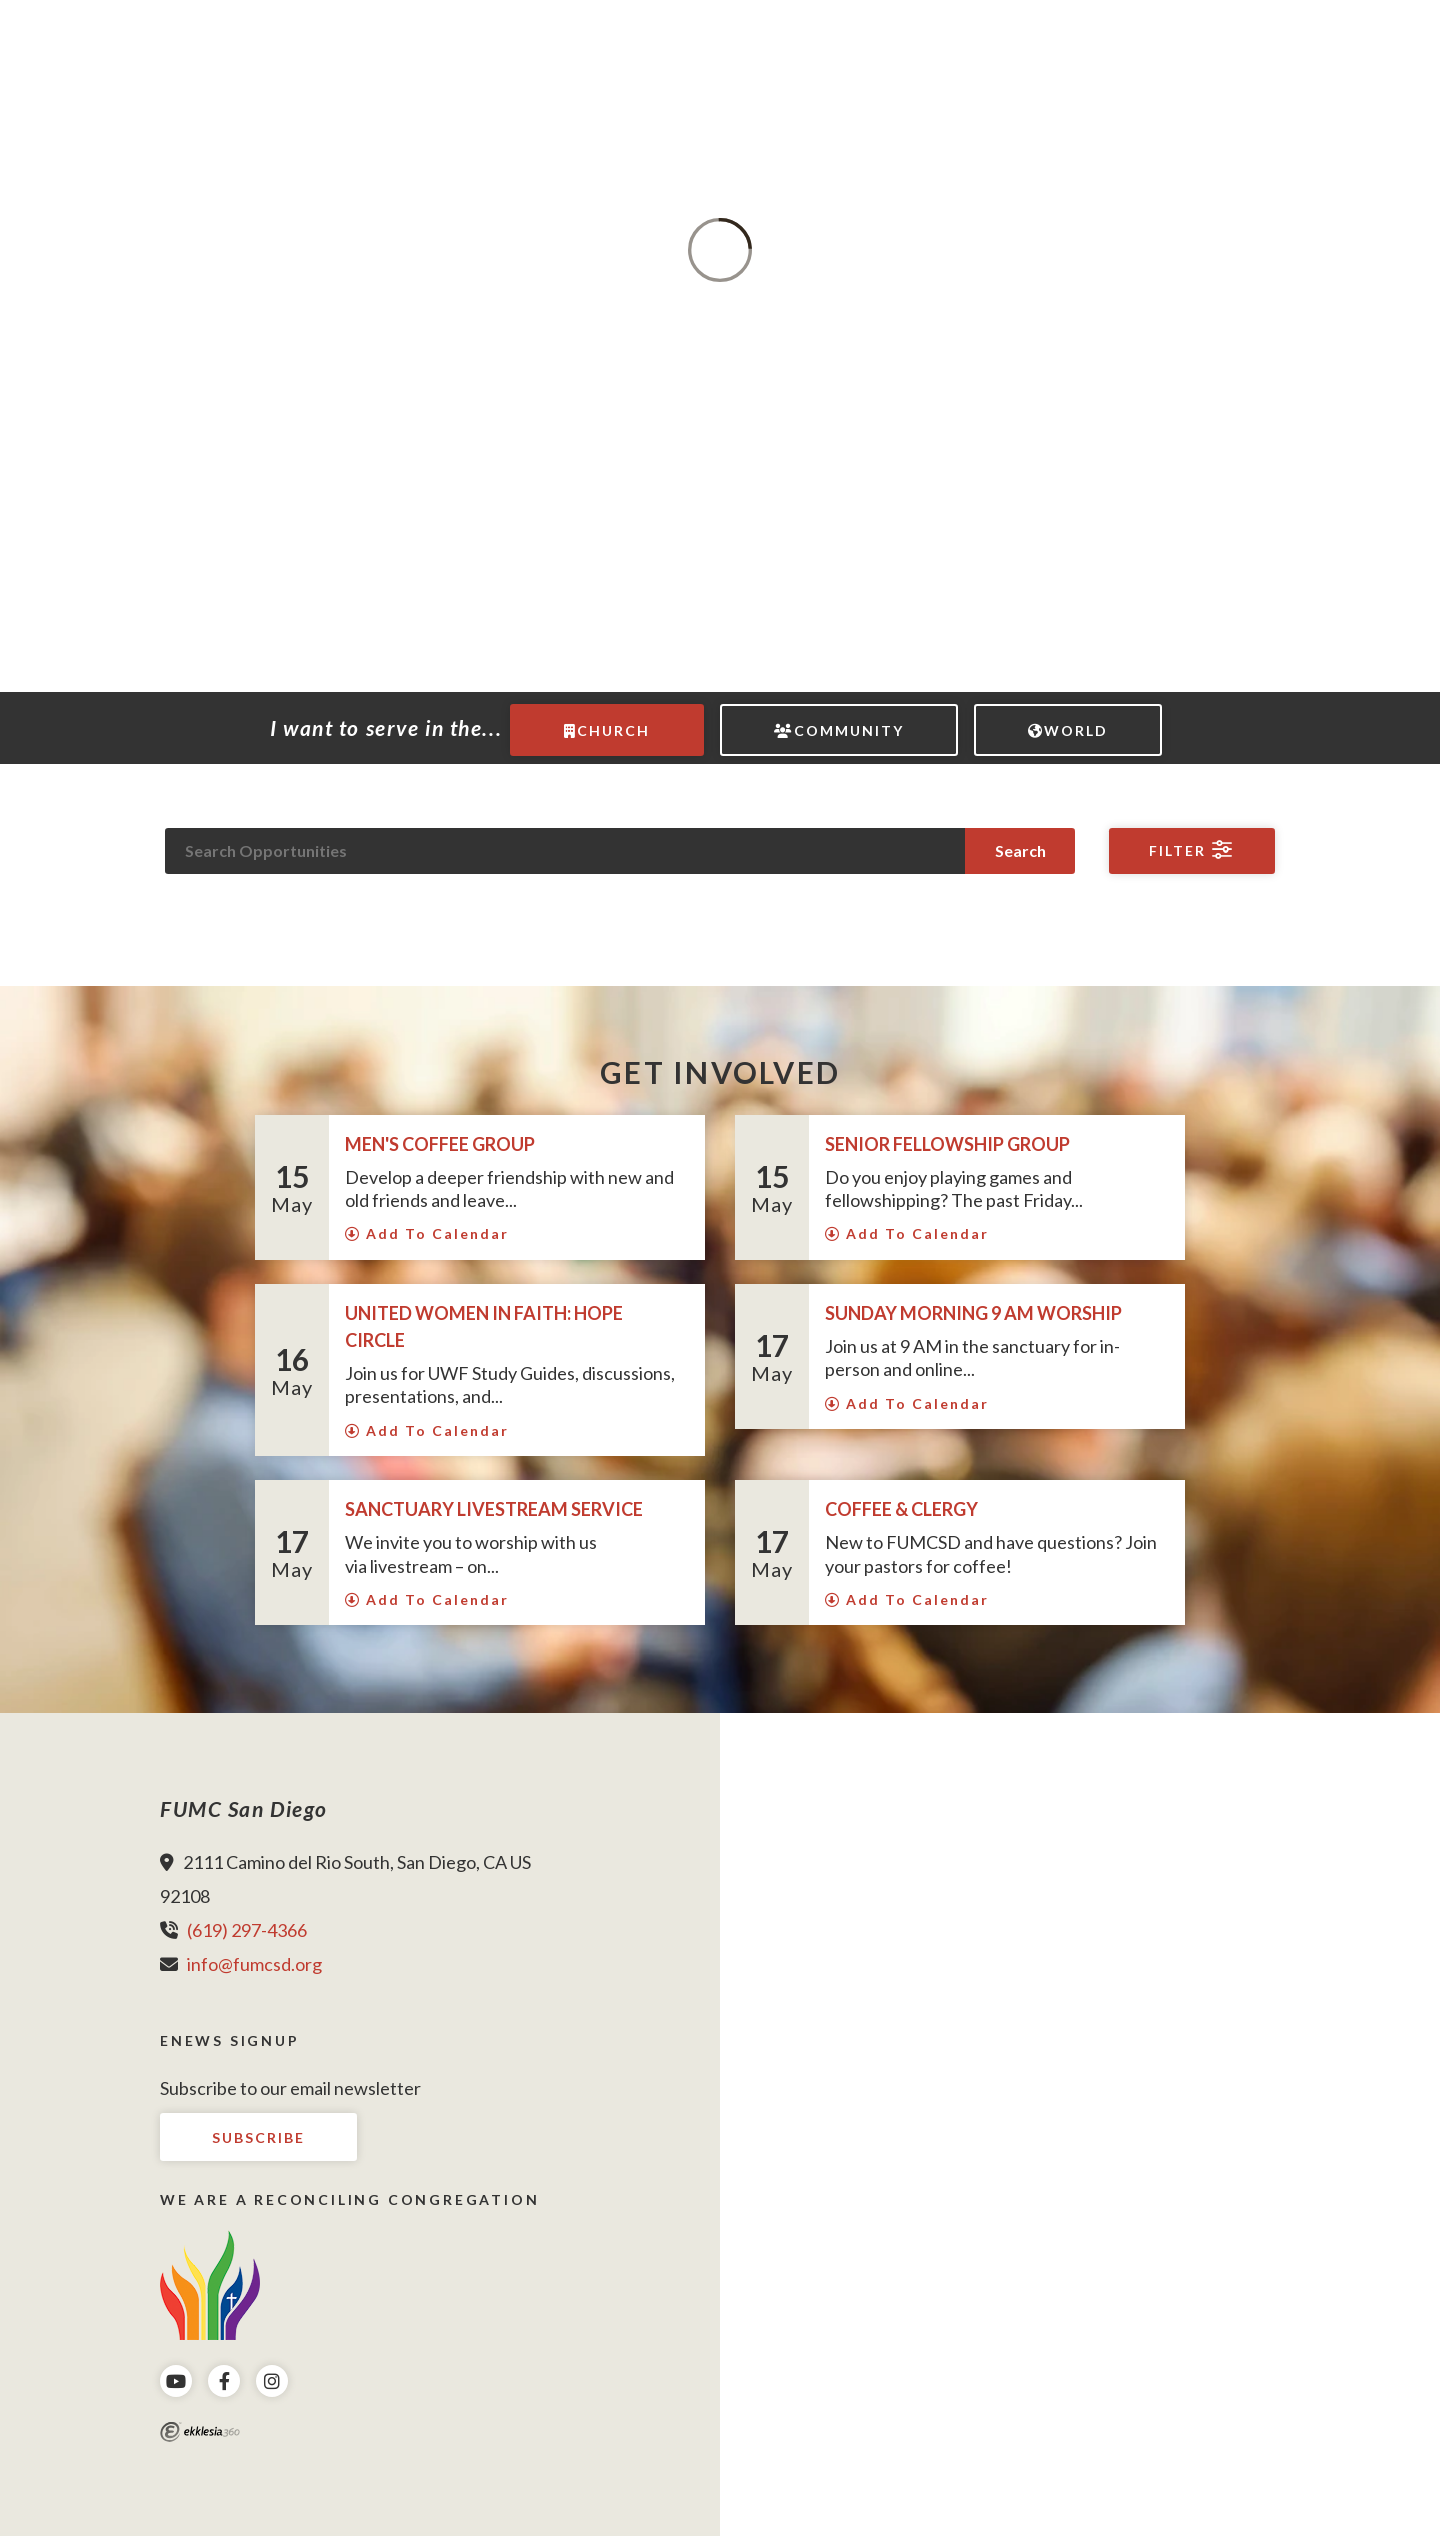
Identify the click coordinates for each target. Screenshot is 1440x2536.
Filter (1192, 850)
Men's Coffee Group (440, 1144)
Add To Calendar (427, 1233)
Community (839, 730)
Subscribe (258, 2137)
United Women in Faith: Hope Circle (484, 1326)
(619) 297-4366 (247, 1930)
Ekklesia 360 (200, 2432)
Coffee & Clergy (901, 1509)
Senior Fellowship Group (947, 1144)
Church (607, 730)
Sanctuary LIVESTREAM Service (494, 1509)
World (1068, 730)
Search (1020, 850)
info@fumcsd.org (254, 1964)
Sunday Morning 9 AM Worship (975, 1313)
